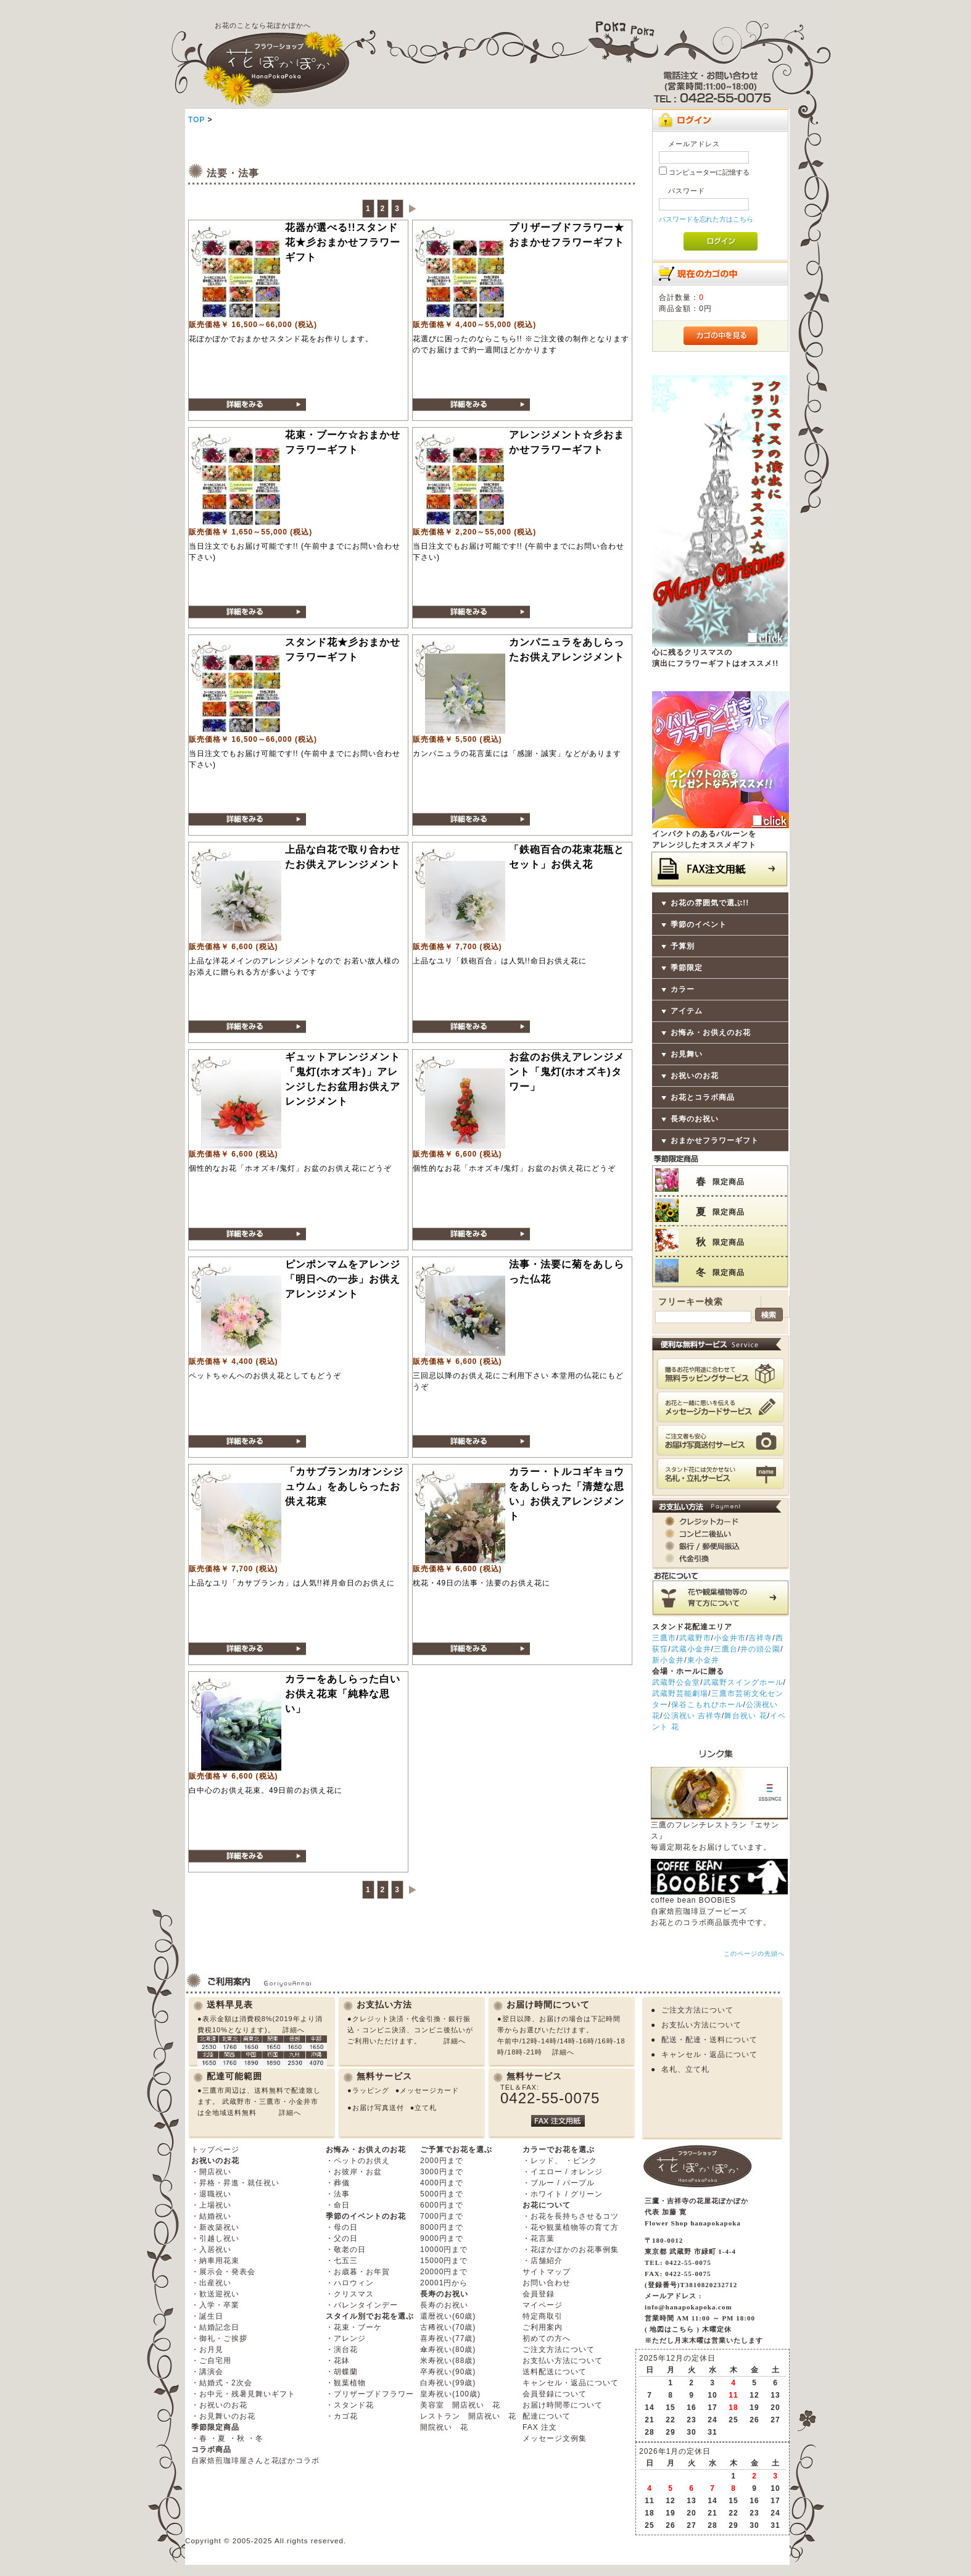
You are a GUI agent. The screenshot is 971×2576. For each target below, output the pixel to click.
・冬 (255, 2438)
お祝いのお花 (695, 1075)
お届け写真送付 (378, 2107)
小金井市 (730, 1638)
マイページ (543, 2305)
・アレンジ (346, 2338)
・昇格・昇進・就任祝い (235, 2183)
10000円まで (444, 2249)
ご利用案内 (543, 2327)
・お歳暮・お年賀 (358, 2271)
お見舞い (687, 1054)
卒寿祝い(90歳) (448, 2371)
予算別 (683, 946)
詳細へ (294, 2030)
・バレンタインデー (362, 2305)
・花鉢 (338, 2360)
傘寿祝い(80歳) (448, 2349)
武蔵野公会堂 (676, 1682)
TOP (196, 119)
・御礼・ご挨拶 (219, 2338)
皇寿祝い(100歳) (450, 2394)
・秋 (237, 2438)
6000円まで (441, 2205)
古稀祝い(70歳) (448, 2327)
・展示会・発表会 (223, 2271)
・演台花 (342, 2349)
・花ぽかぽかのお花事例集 (571, 2249)
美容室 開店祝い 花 (460, 2405)
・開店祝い (211, 2171)
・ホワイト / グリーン (563, 2194)
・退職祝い (211, 2194)
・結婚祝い (211, 2216)
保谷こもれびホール (707, 1704)
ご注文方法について (697, 2010)
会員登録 (539, 2294)
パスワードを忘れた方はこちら (706, 219)
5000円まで (441, 2194)
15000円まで (444, 2260)
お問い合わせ (547, 2283)
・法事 (338, 2194)
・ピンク (581, 2160)
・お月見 (207, 2349)
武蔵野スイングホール (743, 1682)
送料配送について (555, 2371)
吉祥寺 (760, 1638)
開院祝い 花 (444, 2427)
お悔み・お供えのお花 (711, 1032)
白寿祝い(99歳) (448, 2383)
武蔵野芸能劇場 (680, 1693)
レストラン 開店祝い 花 (468, 2416)
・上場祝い (211, 2205)
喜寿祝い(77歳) (448, 2338)
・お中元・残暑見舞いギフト (243, 2394)
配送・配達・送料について (709, 2039)
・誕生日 (207, 2316)
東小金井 (703, 1660)
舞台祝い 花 (745, 1715)
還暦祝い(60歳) (448, 2316)
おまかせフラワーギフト (715, 1140)
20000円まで (444, 2271)
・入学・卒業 (215, 2305)
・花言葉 (539, 2238)
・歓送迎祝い (215, 2294)
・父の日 (342, 2238)
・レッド (539, 2160)
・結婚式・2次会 (221, 2383)
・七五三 (342, 2260)
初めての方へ (547, 2338)
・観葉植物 (346, 2383)
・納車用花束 (215, 2260)
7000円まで (441, 2216)
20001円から (444, 2283)
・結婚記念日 (215, 2327)
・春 (199, 2438)
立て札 (426, 2107)
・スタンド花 (350, 2405)
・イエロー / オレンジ (563, 2171)
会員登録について (555, 2394)
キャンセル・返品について (709, 2054)
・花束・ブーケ (354, 2327)
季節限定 (687, 967)
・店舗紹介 (543, 2260)
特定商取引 (543, 2316)
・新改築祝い (215, 2227)
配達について (547, 2416)
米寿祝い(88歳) (448, 2360)
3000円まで (441, 2171)
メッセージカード (429, 2090)
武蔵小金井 (691, 1649)
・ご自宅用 (211, 2360)
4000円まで (441, 2183)
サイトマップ (547, 2271)
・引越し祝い (215, 2238)
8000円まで (441, 2227)
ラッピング (370, 2090)
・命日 (338, 2205)
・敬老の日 (346, 2249)
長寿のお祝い (695, 1119)
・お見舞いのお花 (223, 2416)
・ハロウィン (350, 2283)
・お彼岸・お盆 (354, 2171)
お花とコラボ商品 (703, 1097)
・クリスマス (350, 2294)
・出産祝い (211, 2283)
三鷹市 (664, 1638)
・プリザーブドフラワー (370, 2394)
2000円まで (441, 2160)
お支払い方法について (701, 2025)
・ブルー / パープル (559, 2183)
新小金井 (668, 1660)
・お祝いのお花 (219, 2405)
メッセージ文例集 (555, 2438)
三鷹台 (726, 1649)
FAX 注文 (540, 2427)
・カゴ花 (342, 2416)
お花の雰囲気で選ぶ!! (710, 903)
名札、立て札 (685, 2069)
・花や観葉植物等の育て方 (571, 2227)
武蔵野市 (695, 1638)
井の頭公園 (760, 1649)
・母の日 (342, 2227)
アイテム (687, 1011)
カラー (683, 989)
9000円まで (441, 2238)
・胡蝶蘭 (342, 2371)
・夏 (218, 2438)
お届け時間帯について (563, 2405)
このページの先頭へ (754, 1953)
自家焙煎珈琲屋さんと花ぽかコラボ (255, 2460)
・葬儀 (338, 2183)
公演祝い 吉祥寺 (692, 1715)
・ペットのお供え (358, 2160)
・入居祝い (211, 2249)
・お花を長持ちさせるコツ (571, 2216)
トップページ (215, 2149)
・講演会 (207, 2371)
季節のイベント (699, 924)
